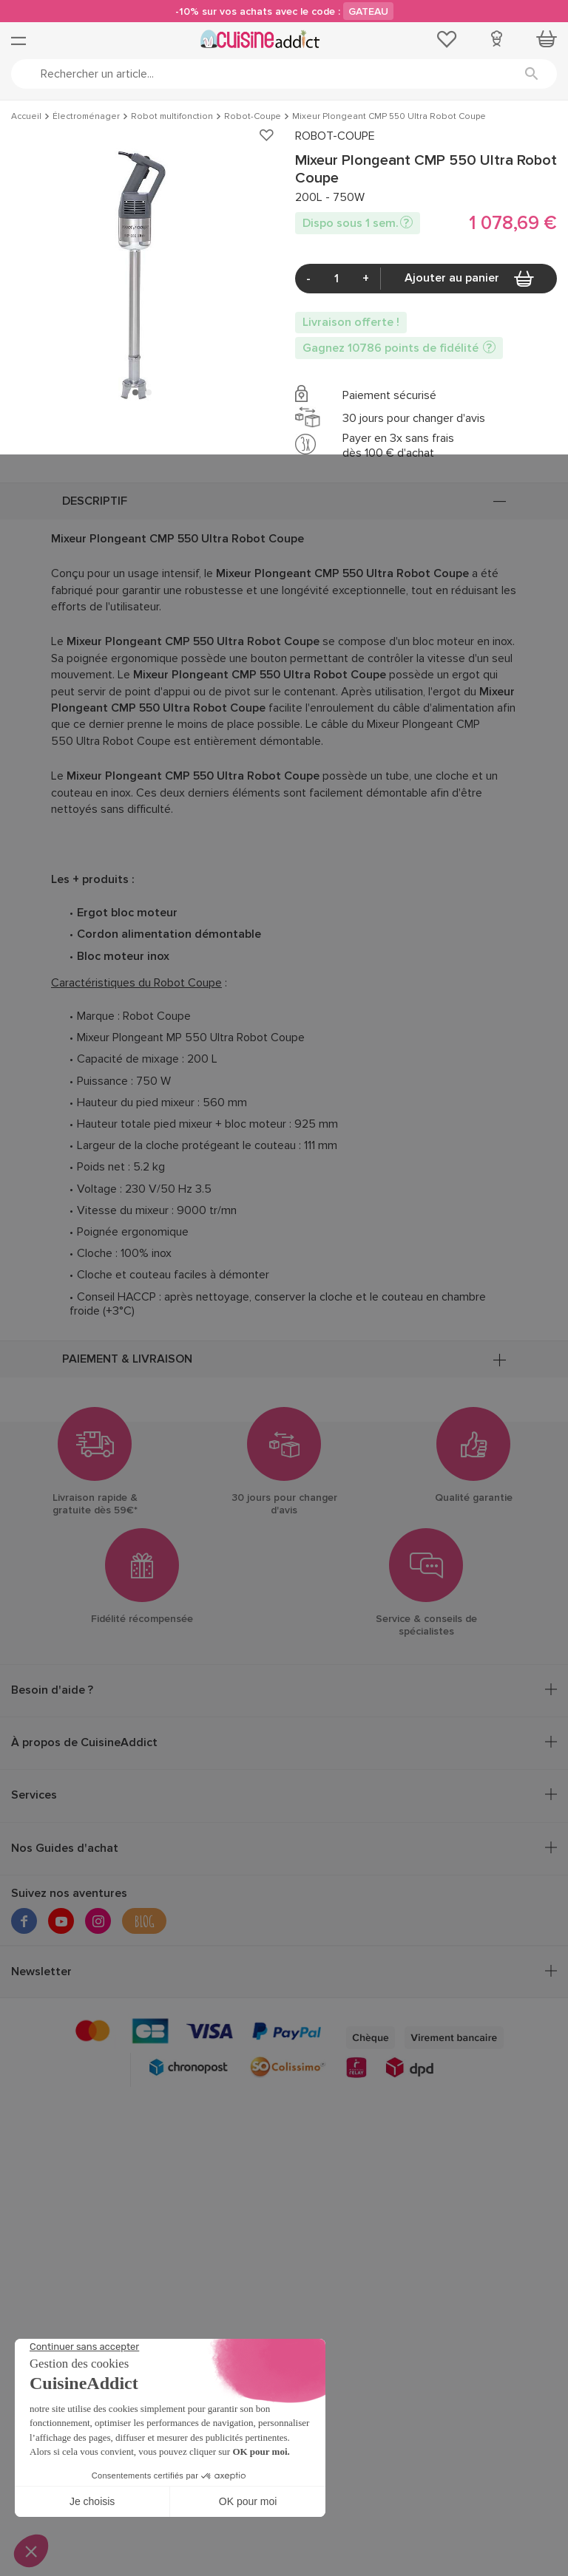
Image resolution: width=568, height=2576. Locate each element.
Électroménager (86, 117)
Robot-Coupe (252, 117)
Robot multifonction (172, 117)
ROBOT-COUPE (335, 136)
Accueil (26, 117)
